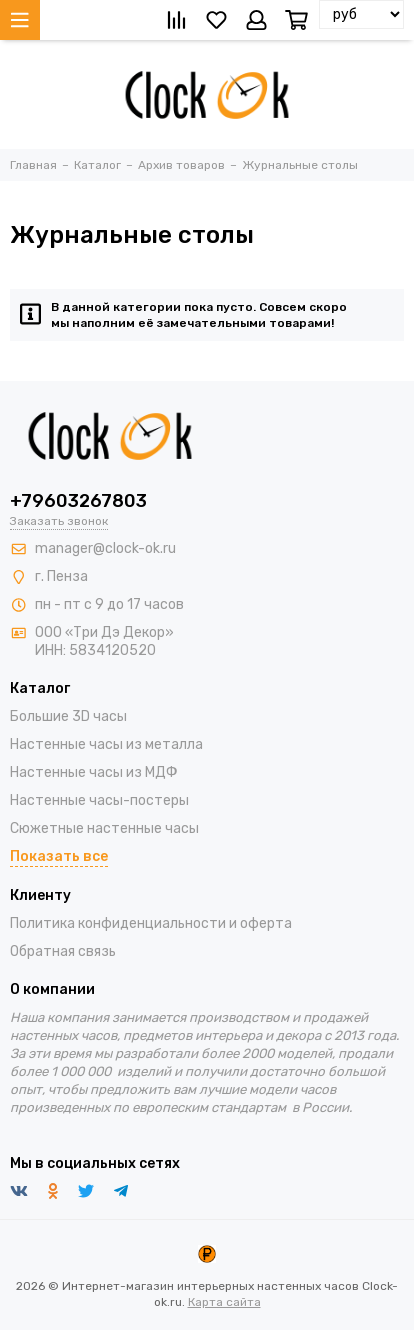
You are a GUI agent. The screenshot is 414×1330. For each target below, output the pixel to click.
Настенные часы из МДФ (94, 772)
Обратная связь (63, 951)
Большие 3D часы (68, 716)
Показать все (59, 856)
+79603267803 (78, 501)
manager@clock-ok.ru (105, 548)
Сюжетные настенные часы (104, 828)
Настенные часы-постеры (99, 800)
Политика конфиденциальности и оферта (151, 923)
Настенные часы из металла (106, 744)
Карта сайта (224, 1302)
